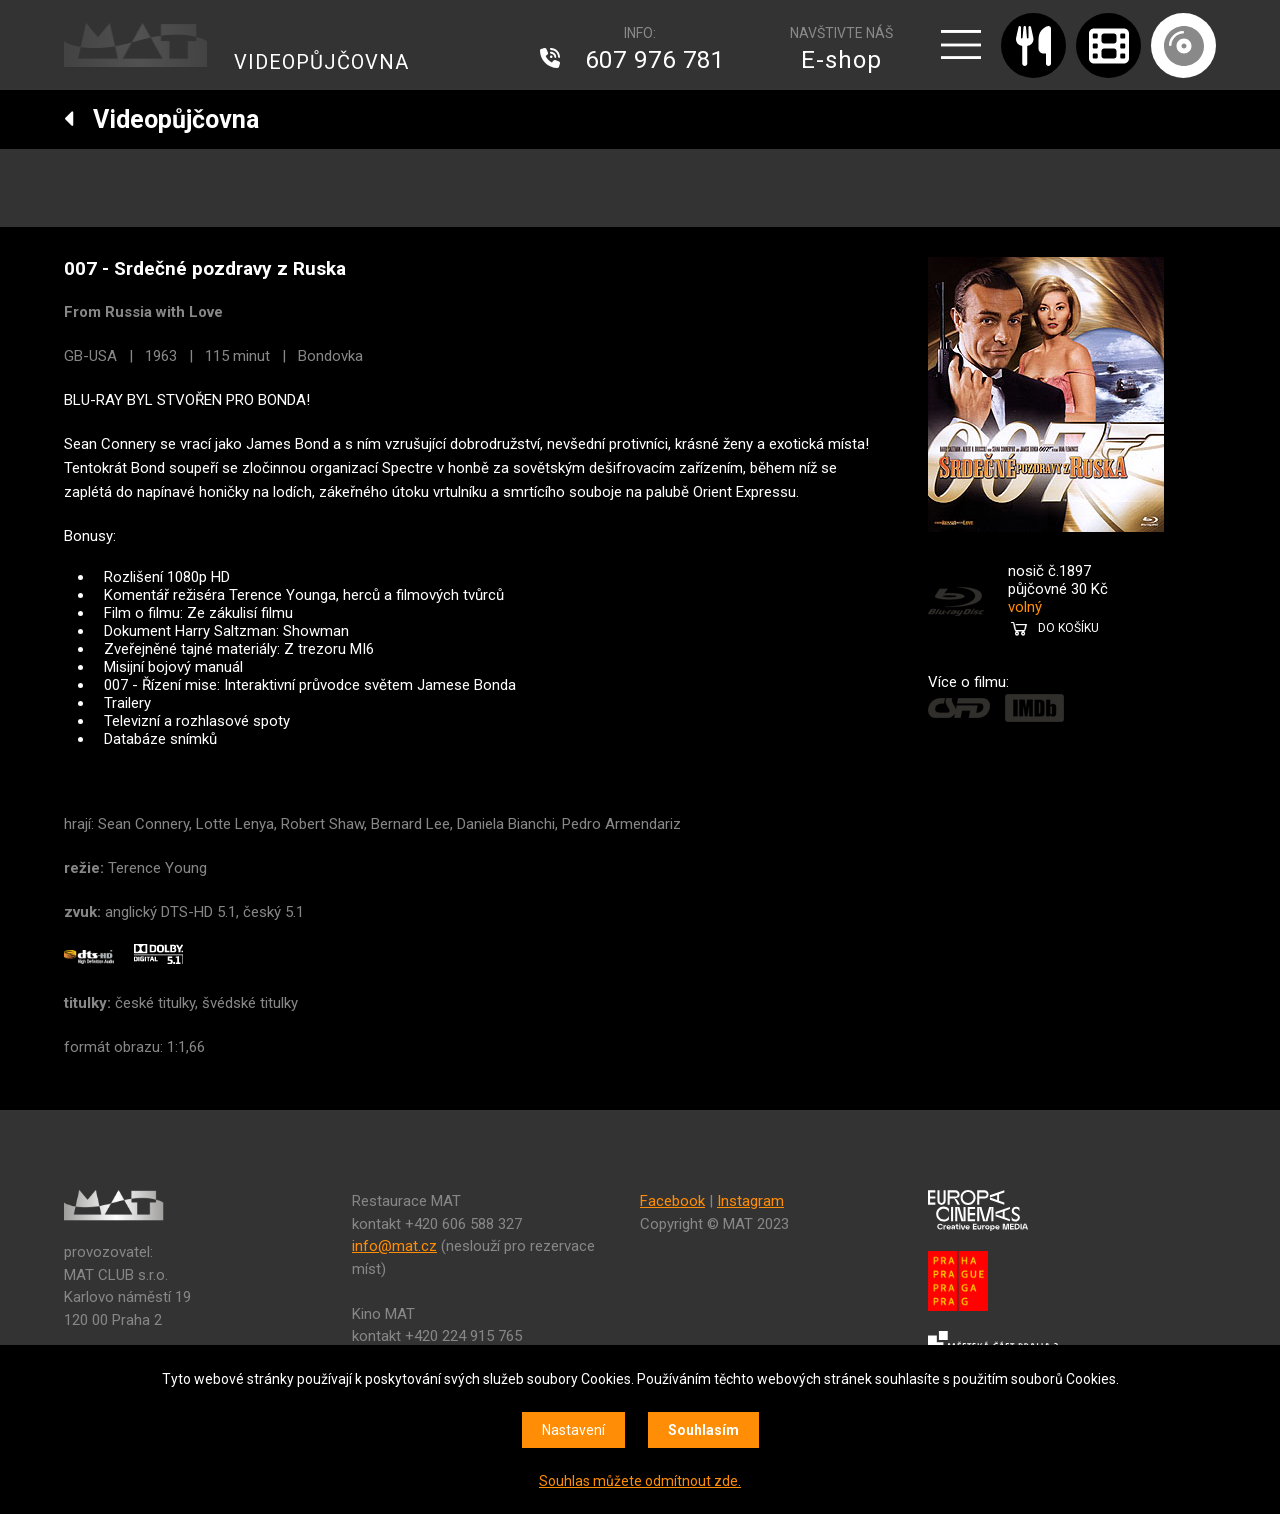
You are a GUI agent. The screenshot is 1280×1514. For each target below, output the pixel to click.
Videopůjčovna (161, 119)
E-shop (841, 60)
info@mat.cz (394, 1246)
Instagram (750, 1201)
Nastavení (573, 1430)
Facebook (672, 1201)
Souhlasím (703, 1430)
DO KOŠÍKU (1068, 628)
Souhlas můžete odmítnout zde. (640, 1481)
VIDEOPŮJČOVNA (321, 62)
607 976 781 (655, 60)
